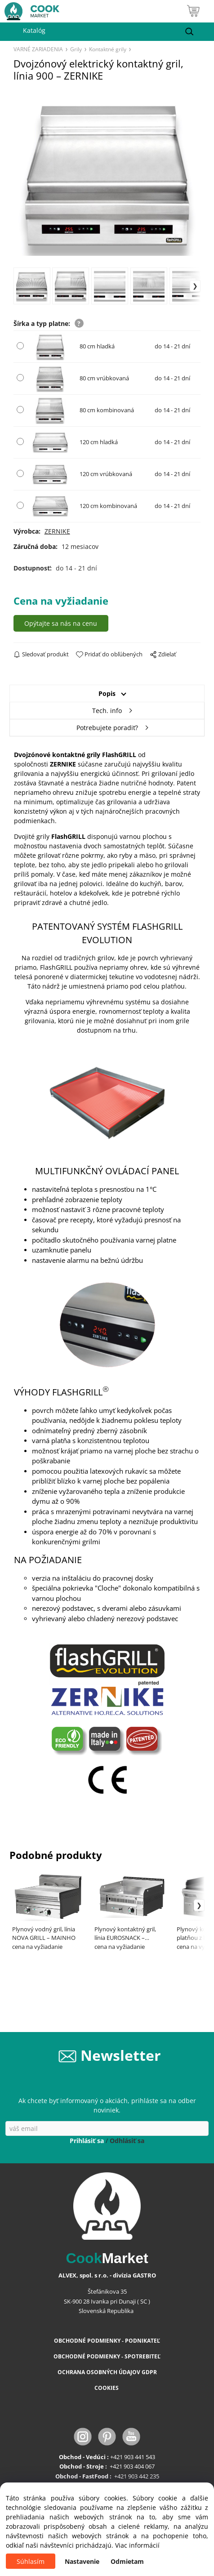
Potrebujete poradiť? (107, 727)
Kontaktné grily (107, 49)
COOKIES (107, 2388)
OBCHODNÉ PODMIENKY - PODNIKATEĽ (107, 2340)
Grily (76, 49)
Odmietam (127, 2561)
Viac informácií (137, 2545)
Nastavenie (82, 2561)
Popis (107, 693)
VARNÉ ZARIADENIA (38, 49)
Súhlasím (31, 2561)
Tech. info (107, 710)
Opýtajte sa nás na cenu (60, 623)
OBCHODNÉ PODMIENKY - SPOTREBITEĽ (107, 2356)
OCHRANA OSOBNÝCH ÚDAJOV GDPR (107, 2372)
